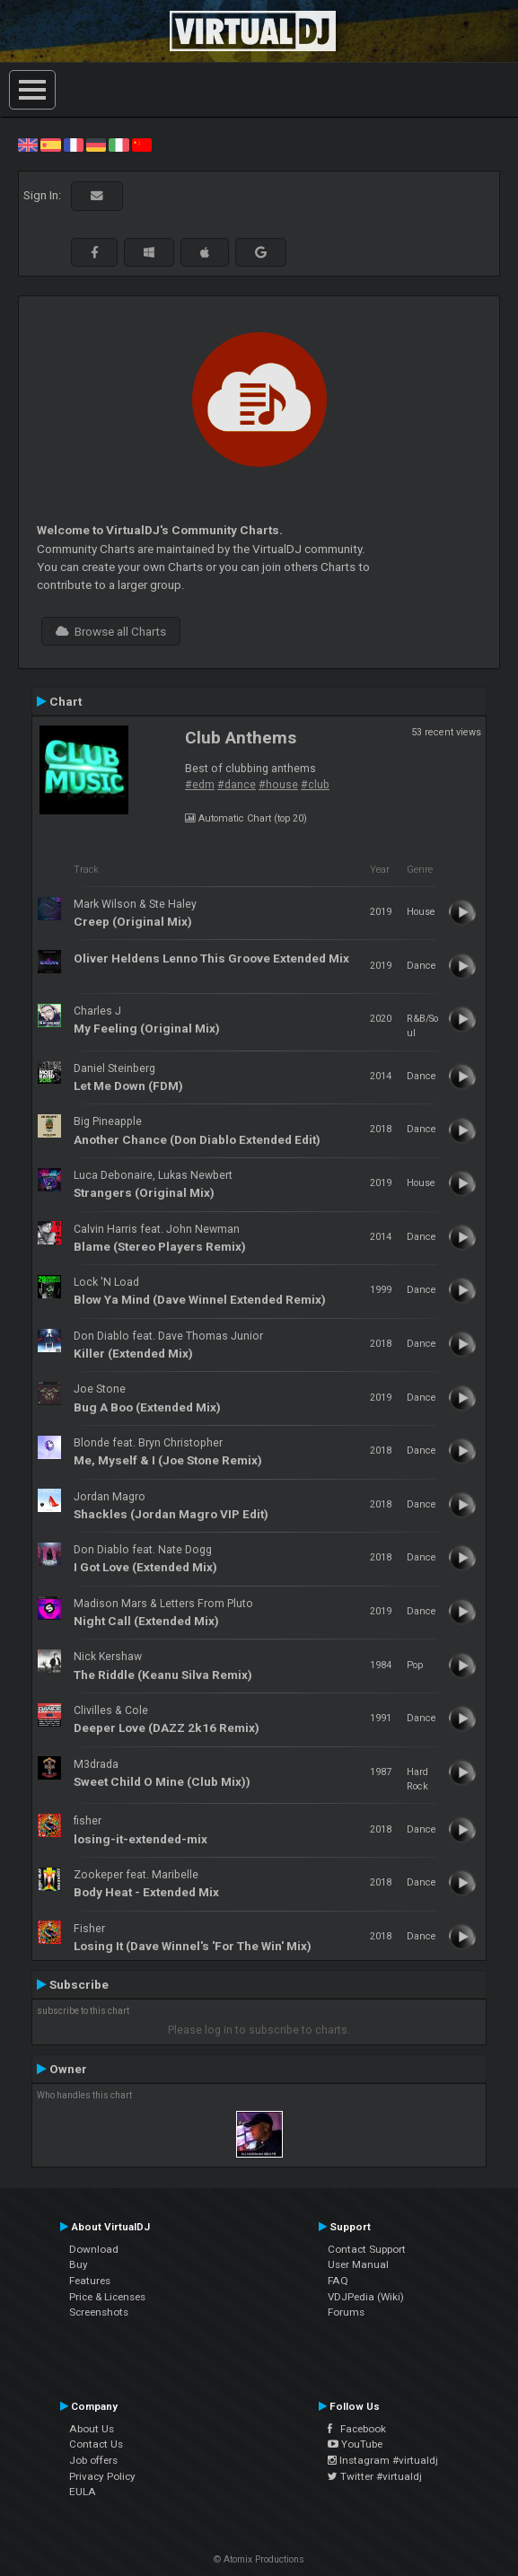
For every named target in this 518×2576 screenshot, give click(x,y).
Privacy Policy (102, 2476)
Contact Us (96, 2444)
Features (89, 2280)
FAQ (338, 2280)
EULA (82, 2491)
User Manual (358, 2264)
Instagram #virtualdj (383, 2460)
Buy (78, 2264)
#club (315, 784)
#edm (200, 784)
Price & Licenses (107, 2296)
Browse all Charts (111, 631)
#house (278, 784)
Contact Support (367, 2249)
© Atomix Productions (259, 2559)
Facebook (357, 2428)
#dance (236, 784)
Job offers (93, 2460)
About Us (91, 2428)
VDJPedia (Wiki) (366, 2296)
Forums (346, 2312)
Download (94, 2249)
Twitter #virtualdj (375, 2476)
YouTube (355, 2444)
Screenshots (98, 2312)
